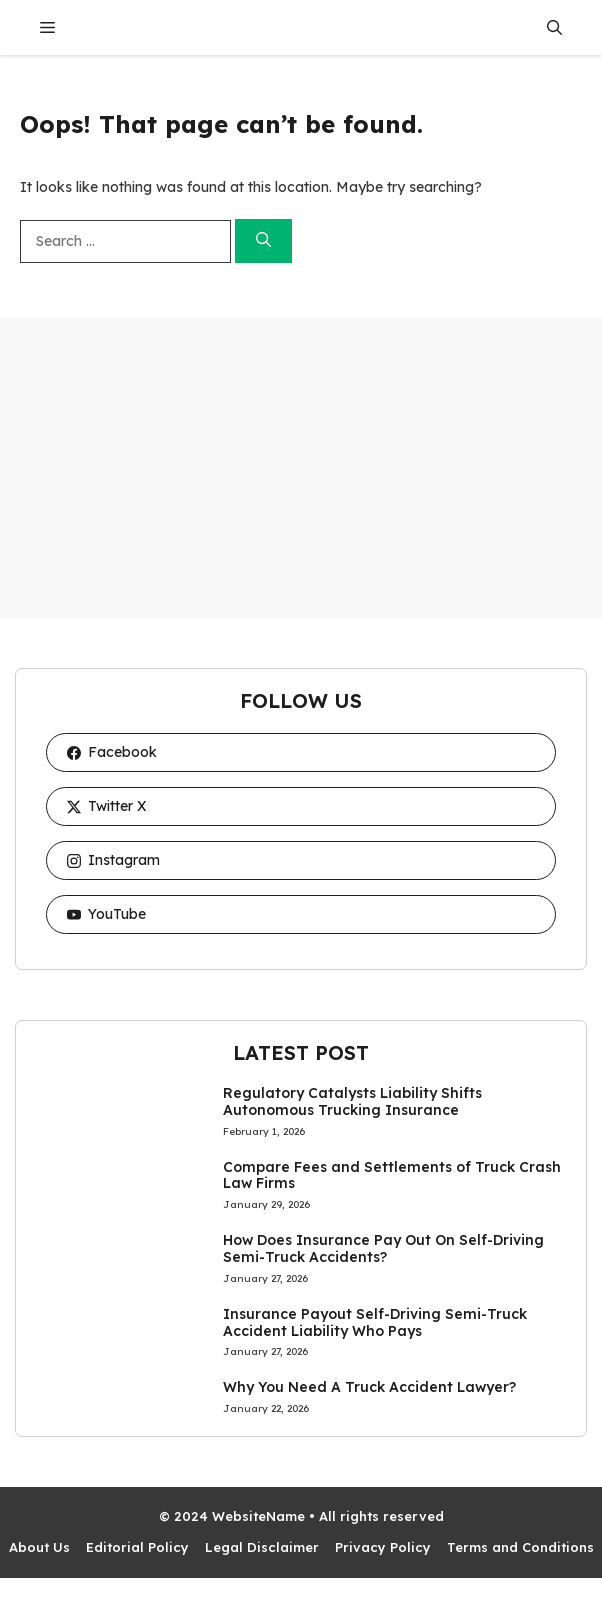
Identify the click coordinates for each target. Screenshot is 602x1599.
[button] (554, 27)
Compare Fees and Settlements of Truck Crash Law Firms (392, 1175)
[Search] (263, 241)
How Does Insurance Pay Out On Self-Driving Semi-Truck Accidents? (383, 1248)
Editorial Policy (137, 1547)
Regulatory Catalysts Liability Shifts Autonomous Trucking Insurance (352, 1101)
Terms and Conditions (520, 1547)
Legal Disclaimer (262, 1547)
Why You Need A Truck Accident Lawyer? (369, 1387)
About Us (39, 1547)
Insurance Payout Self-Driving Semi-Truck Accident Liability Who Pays (375, 1322)
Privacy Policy (383, 1547)
